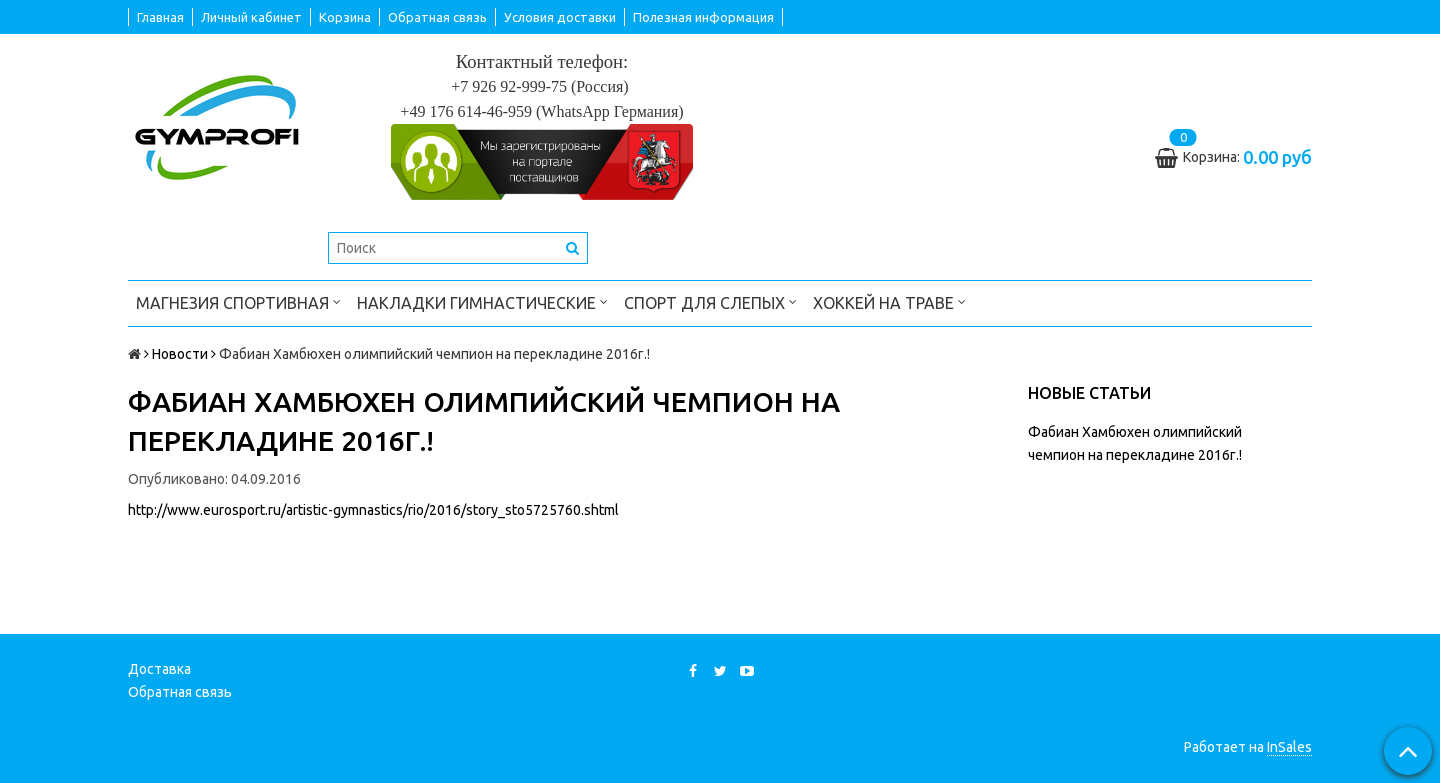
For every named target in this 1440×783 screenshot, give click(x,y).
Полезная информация (703, 17)
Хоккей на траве (889, 301)
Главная (160, 17)
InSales (1289, 747)
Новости (180, 354)
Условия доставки (560, 17)
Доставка (159, 669)
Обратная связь (437, 17)
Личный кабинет (251, 17)
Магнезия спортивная (238, 301)
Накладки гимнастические (482, 301)
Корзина (345, 17)
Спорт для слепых (710, 301)
